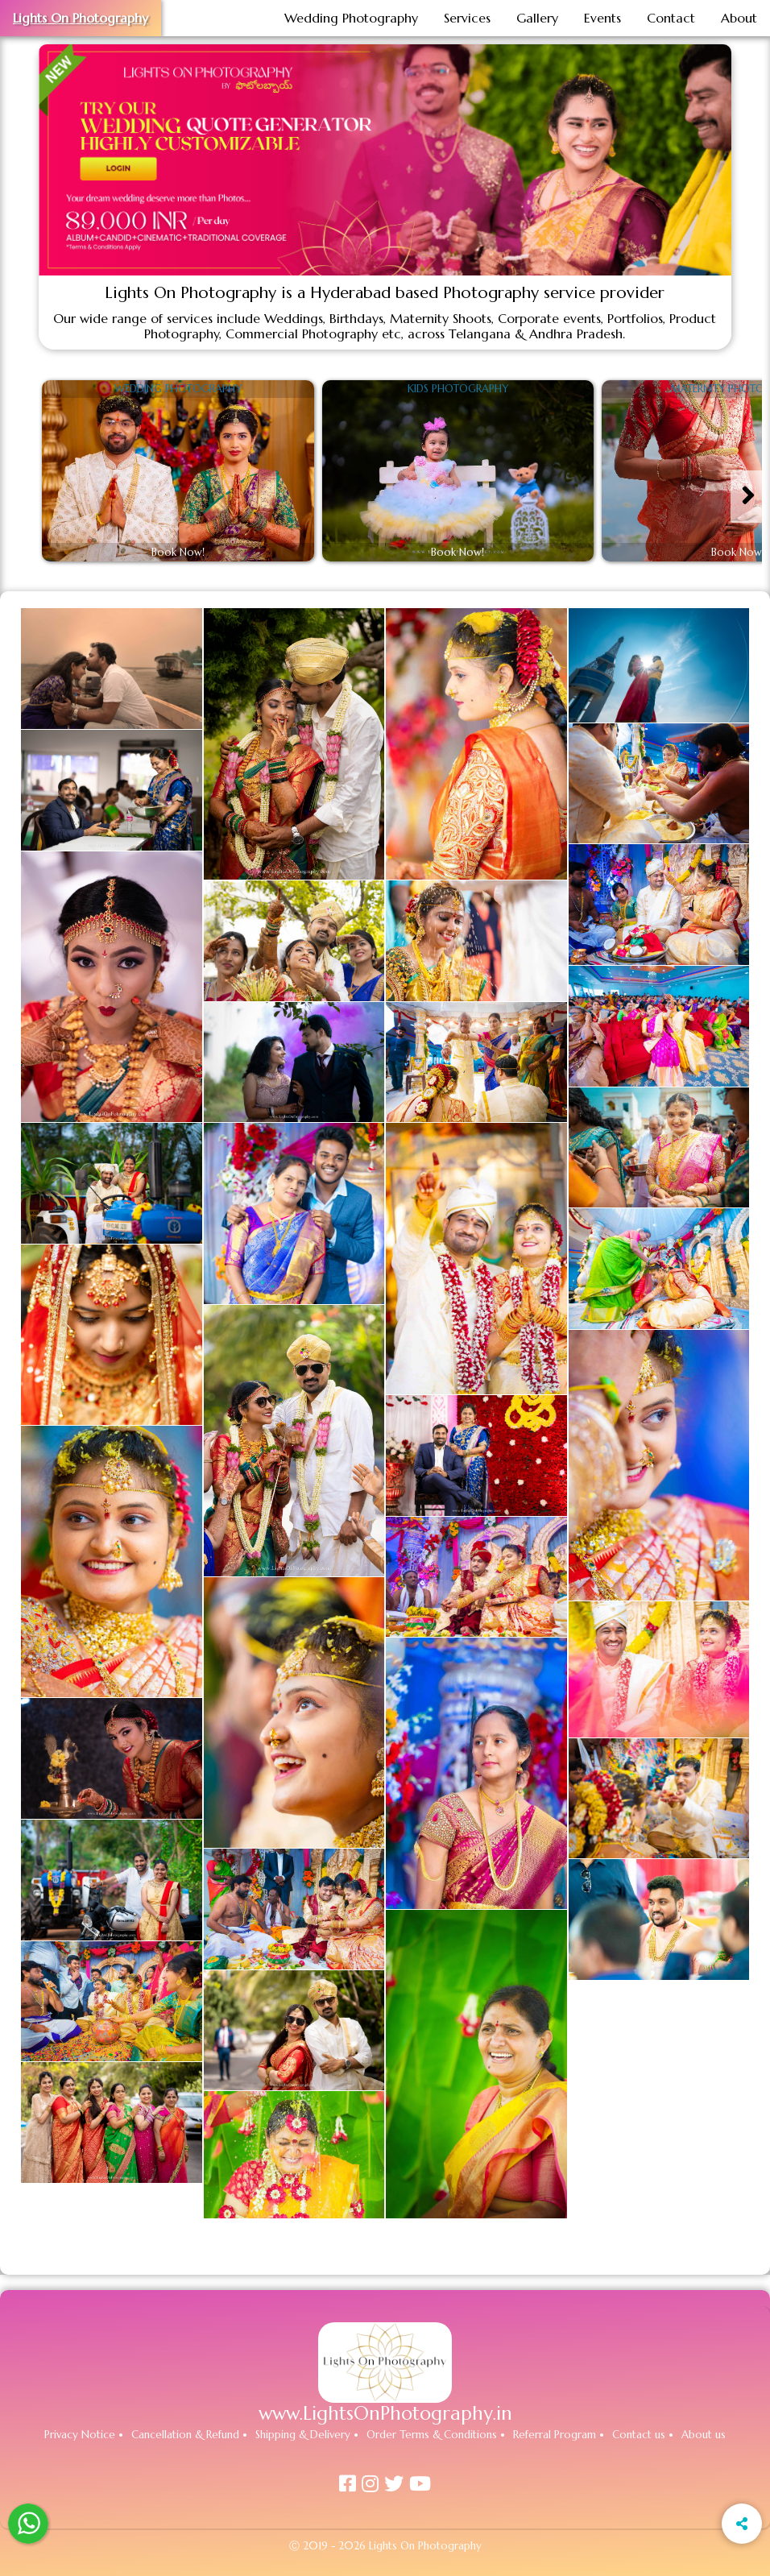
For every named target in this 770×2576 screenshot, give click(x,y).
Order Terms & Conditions (431, 2434)
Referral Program (554, 2434)
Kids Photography (458, 389)
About (739, 18)
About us (703, 2434)
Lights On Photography (80, 18)
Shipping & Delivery (302, 2434)
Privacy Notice (79, 2434)
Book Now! (178, 552)
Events (602, 18)
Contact (671, 18)
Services (467, 18)
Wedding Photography (351, 18)
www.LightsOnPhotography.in (385, 2413)
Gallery (537, 18)
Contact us (638, 2434)
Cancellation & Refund (185, 2434)
